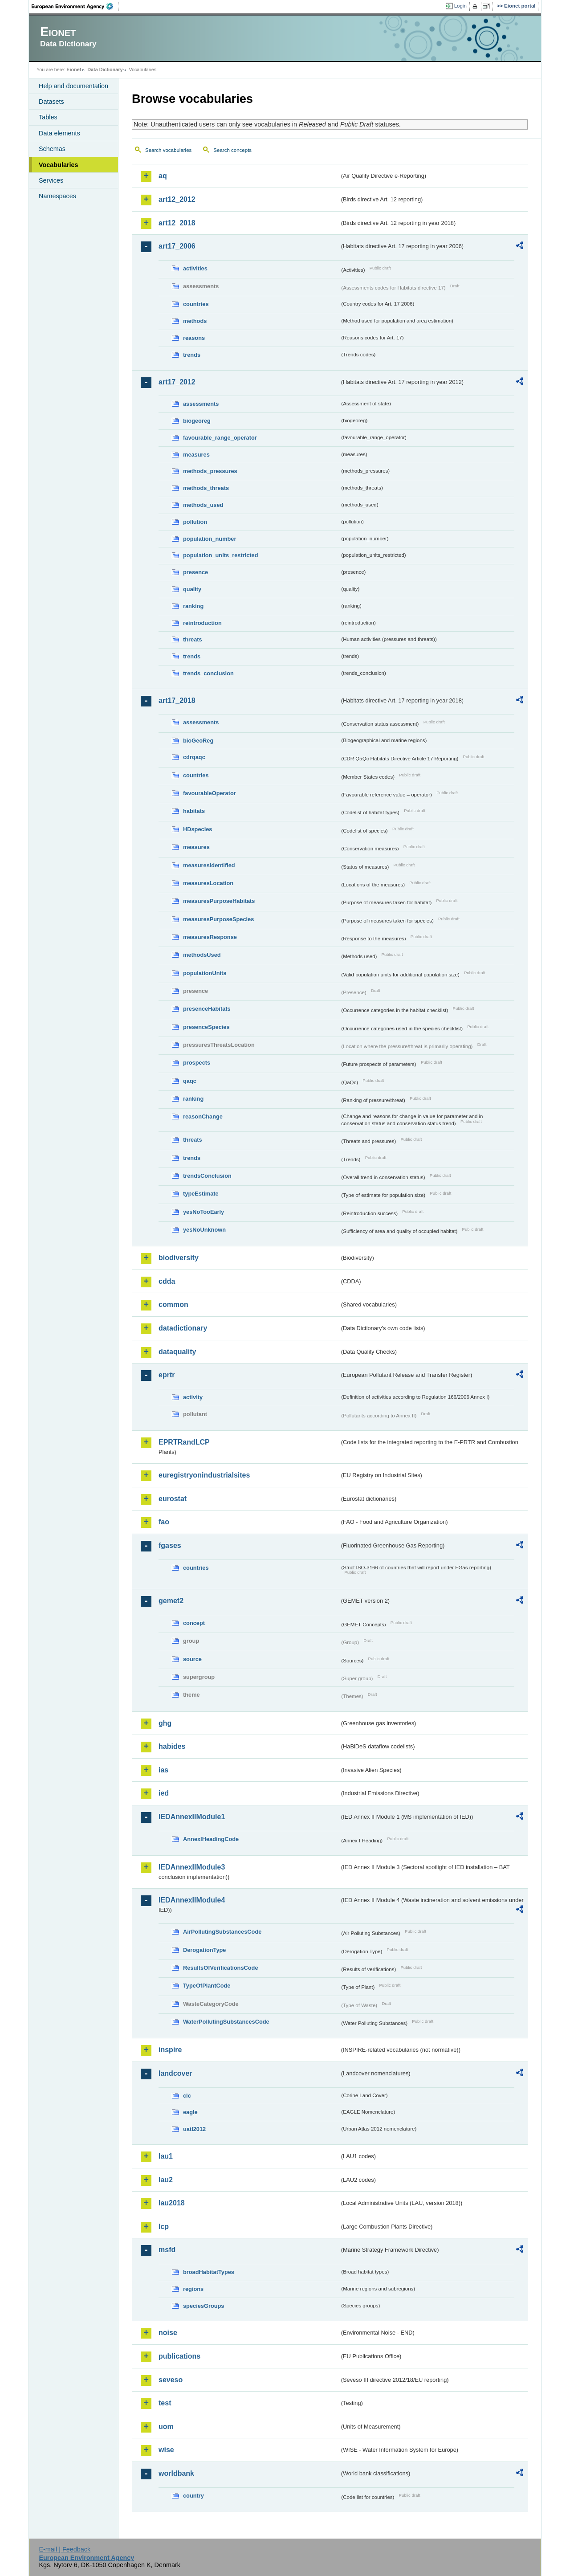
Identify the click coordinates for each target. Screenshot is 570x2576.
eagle (190, 2112)
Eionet (73, 69)
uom (166, 2426)
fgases (170, 1545)
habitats (194, 811)
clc (187, 2095)
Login (460, 5)
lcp (164, 2226)
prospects (196, 1062)
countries (196, 304)
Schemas (52, 148)
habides (172, 1746)
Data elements (59, 133)
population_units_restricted (220, 555)
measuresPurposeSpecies (218, 919)
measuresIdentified (209, 865)
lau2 (166, 2180)
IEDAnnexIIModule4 (192, 1900)
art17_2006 (177, 246)
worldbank (176, 2473)
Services (51, 180)
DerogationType (204, 1950)
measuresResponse (210, 937)
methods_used (203, 505)
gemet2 (171, 1600)
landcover (175, 2073)
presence (195, 572)
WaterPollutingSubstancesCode (226, 2021)
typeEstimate (201, 1193)
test (165, 2403)
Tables (48, 117)
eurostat (173, 1498)
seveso (171, 2380)
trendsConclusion (207, 1175)
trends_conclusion (208, 673)
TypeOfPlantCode (206, 1985)
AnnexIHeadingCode (211, 1839)
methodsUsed (202, 954)
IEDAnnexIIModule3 (192, 1867)
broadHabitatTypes (208, 2272)
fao (164, 1522)
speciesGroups (203, 2305)
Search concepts (232, 150)
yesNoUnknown (204, 1229)
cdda (167, 1281)
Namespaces (57, 196)
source (192, 1659)
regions (193, 2289)
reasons (194, 338)
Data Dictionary (104, 69)
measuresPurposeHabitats (219, 901)
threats (192, 639)
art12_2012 (177, 199)
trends (191, 354)
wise (166, 2450)
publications (179, 2356)
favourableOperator (209, 793)
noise (168, 2332)
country (193, 2495)
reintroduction (202, 623)
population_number (209, 538)
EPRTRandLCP (184, 1442)
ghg (165, 1723)
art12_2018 (177, 223)
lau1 (166, 2156)
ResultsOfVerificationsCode (220, 1967)
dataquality (177, 1351)
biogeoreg (197, 420)
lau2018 (172, 2203)
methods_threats (206, 488)
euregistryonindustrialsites (204, 1475)
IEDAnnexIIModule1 (192, 1817)
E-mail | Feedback (64, 2549)
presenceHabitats (207, 1008)
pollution (195, 521)
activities (195, 268)
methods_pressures (210, 471)
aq (163, 176)
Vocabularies (58, 164)
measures (196, 454)
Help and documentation (73, 86)
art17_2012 (177, 382)
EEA (75, 6)
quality (192, 589)
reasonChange (203, 1116)
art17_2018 (177, 700)
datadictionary (183, 1328)
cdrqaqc (194, 757)
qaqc (189, 1081)
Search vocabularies (168, 150)
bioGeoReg (198, 740)
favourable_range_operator (220, 437)
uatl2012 (194, 2129)
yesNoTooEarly (203, 1211)
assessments (201, 403)
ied (164, 1793)
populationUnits (204, 973)
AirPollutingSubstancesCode (222, 1931)
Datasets (51, 101)
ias (163, 1770)
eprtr (167, 1375)
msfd (167, 2249)
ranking (193, 606)
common (173, 1304)
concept (194, 1623)
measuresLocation (208, 883)
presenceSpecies (206, 1027)
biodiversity (179, 1257)
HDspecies (197, 829)
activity (193, 1397)
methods (195, 321)
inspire (170, 2049)
